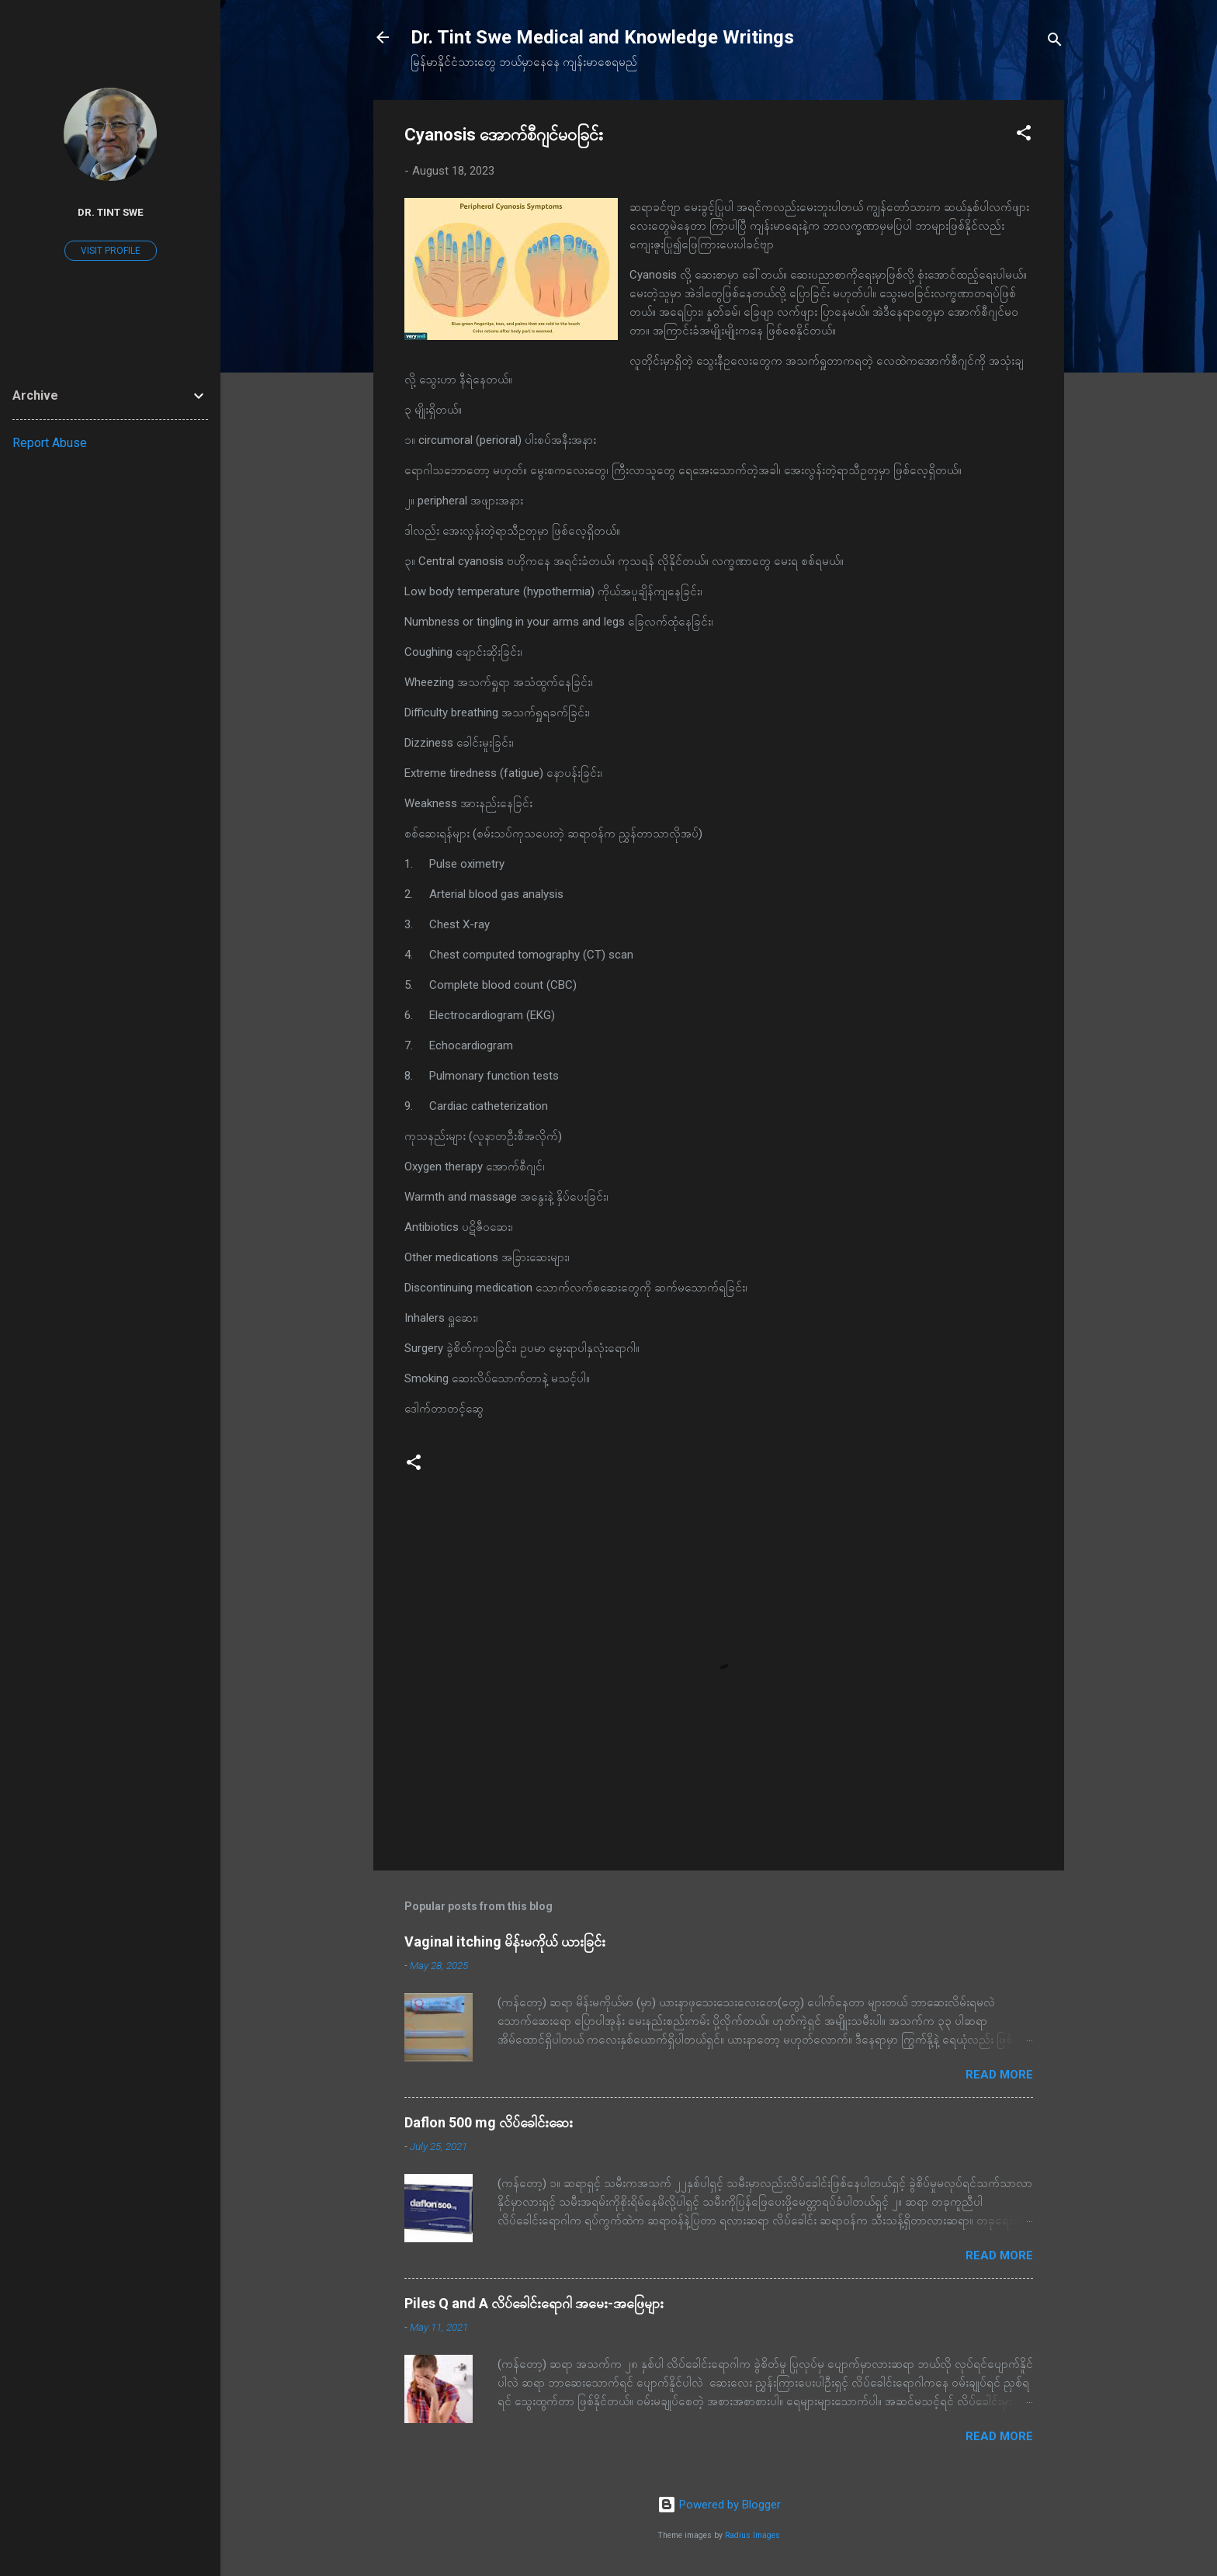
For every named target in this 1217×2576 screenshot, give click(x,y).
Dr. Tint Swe (111, 212)
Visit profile (110, 250)
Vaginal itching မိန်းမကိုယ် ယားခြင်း (504, 1941)
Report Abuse (49, 442)
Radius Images (752, 2535)
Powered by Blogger (719, 2505)
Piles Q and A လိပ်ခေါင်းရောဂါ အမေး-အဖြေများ (534, 2303)
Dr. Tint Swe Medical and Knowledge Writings (602, 37)
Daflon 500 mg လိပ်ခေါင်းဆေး (488, 2122)
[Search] (1054, 42)
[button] (1023, 135)
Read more (999, 2075)
